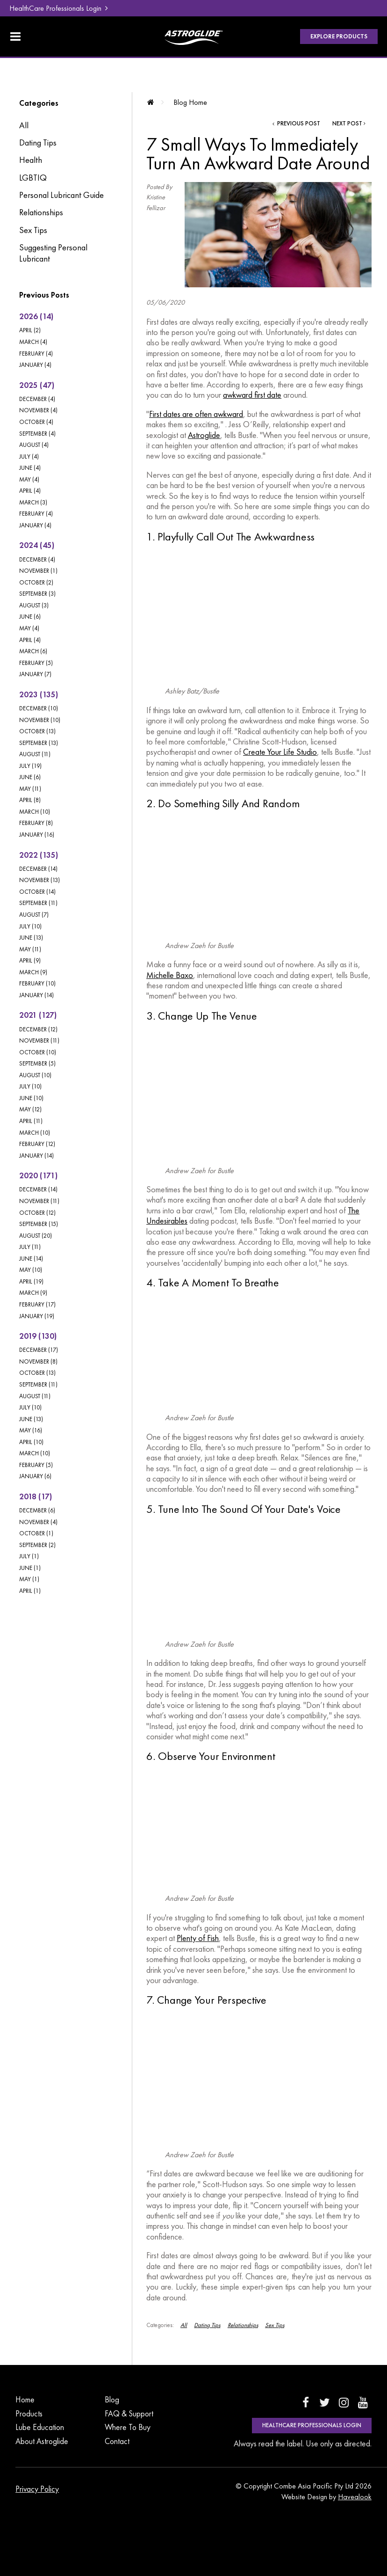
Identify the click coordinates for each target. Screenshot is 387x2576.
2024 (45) (36, 545)
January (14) (36, 995)
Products (29, 2413)
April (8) (30, 799)
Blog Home (190, 102)
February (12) (37, 1143)
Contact (117, 2441)
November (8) (38, 1361)
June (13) (31, 937)
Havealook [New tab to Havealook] (355, 2496)
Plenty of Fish (198, 1938)
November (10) (39, 719)
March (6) (33, 651)
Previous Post (298, 123)
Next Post (347, 123)
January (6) (35, 1476)
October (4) (36, 421)
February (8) (36, 822)
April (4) (30, 490)
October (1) (36, 1533)
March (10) (34, 811)
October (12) (37, 1212)
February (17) (37, 1304)
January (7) (35, 674)
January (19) (36, 1316)
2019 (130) (38, 1336)
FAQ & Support (129, 2413)
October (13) (37, 731)
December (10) (38, 708)
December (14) (38, 868)
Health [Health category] (30, 160)
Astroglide (204, 435)
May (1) (29, 1579)
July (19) (30, 765)
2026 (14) (36, 316)
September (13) (38, 742)
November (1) (38, 570)
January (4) (35, 364)
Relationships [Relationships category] (41, 212)
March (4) (33, 341)
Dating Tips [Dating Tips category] (38, 143)
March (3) (33, 502)
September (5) (37, 1063)
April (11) (31, 1120)
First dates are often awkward (196, 414)
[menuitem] (43, 2400)
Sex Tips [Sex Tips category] (33, 230)
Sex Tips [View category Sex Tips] (274, 2324)
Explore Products (338, 36)
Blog (112, 2399)
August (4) (34, 444)
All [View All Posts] (24, 125)
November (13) (39, 879)
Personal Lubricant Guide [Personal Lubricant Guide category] (61, 195)
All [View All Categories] (183, 2324)
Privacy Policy (37, 2489)
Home (25, 2399)
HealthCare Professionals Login (55, 8)
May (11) (30, 788)
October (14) (37, 891)
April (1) (30, 1590)
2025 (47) (36, 385)
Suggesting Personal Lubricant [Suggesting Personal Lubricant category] (53, 253)
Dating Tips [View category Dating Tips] (207, 2324)
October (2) (36, 582)
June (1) (30, 1567)
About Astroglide (41, 2441)
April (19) (31, 1281)
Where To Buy (127, 2427)
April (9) (30, 960)
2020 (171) (38, 1175)
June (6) (30, 616)
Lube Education (39, 2427)
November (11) (39, 1040)
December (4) (37, 398)
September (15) (38, 1223)
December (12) (38, 1029)
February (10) (37, 983)
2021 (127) (38, 1015)
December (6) (37, 1510)
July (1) (29, 1556)
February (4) (36, 353)
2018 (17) (35, 1496)
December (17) (38, 1349)
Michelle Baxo (169, 975)
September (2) (37, 1544)
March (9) (33, 972)
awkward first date (252, 395)
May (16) (30, 1430)
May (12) (30, 1109)
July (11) (30, 1246)
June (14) (31, 1258)
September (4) (37, 433)
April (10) (31, 1441)
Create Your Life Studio (280, 752)
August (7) (34, 914)
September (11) (38, 902)
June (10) (31, 1098)
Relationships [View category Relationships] (243, 2324)
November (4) (38, 410)
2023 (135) (38, 694)
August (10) (35, 1075)
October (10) (37, 1052)
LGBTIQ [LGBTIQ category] (33, 178)
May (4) (29, 479)
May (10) (30, 1269)
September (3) (37, 593)
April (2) (30, 330)
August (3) (34, 605)
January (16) (36, 834)
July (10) (30, 926)
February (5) (36, 662)
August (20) (35, 1235)
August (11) (34, 754)
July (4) (29, 456)
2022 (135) (38, 855)
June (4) (30, 467)
